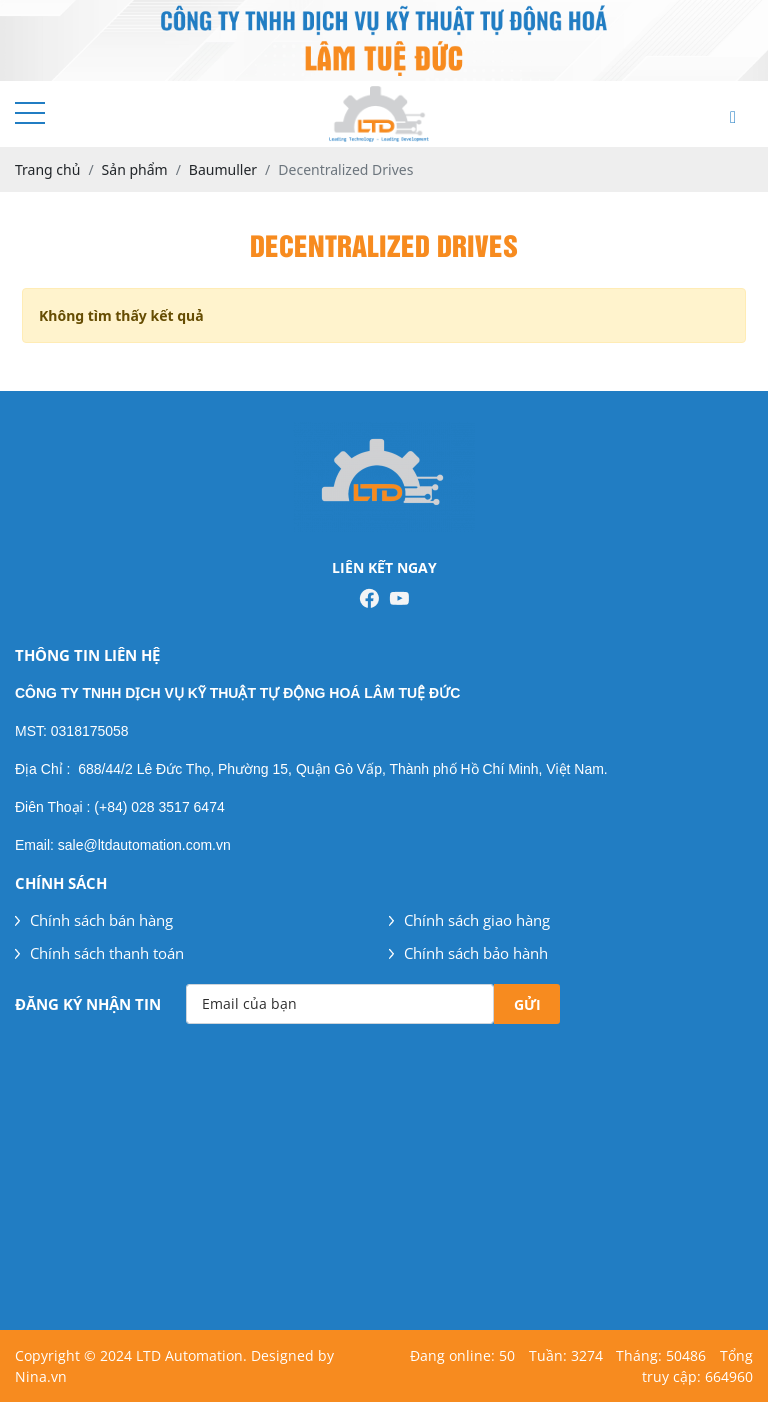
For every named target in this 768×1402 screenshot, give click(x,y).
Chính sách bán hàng (94, 920)
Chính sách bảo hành (468, 953)
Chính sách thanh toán (99, 953)
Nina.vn (41, 1376)
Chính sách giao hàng (469, 920)
